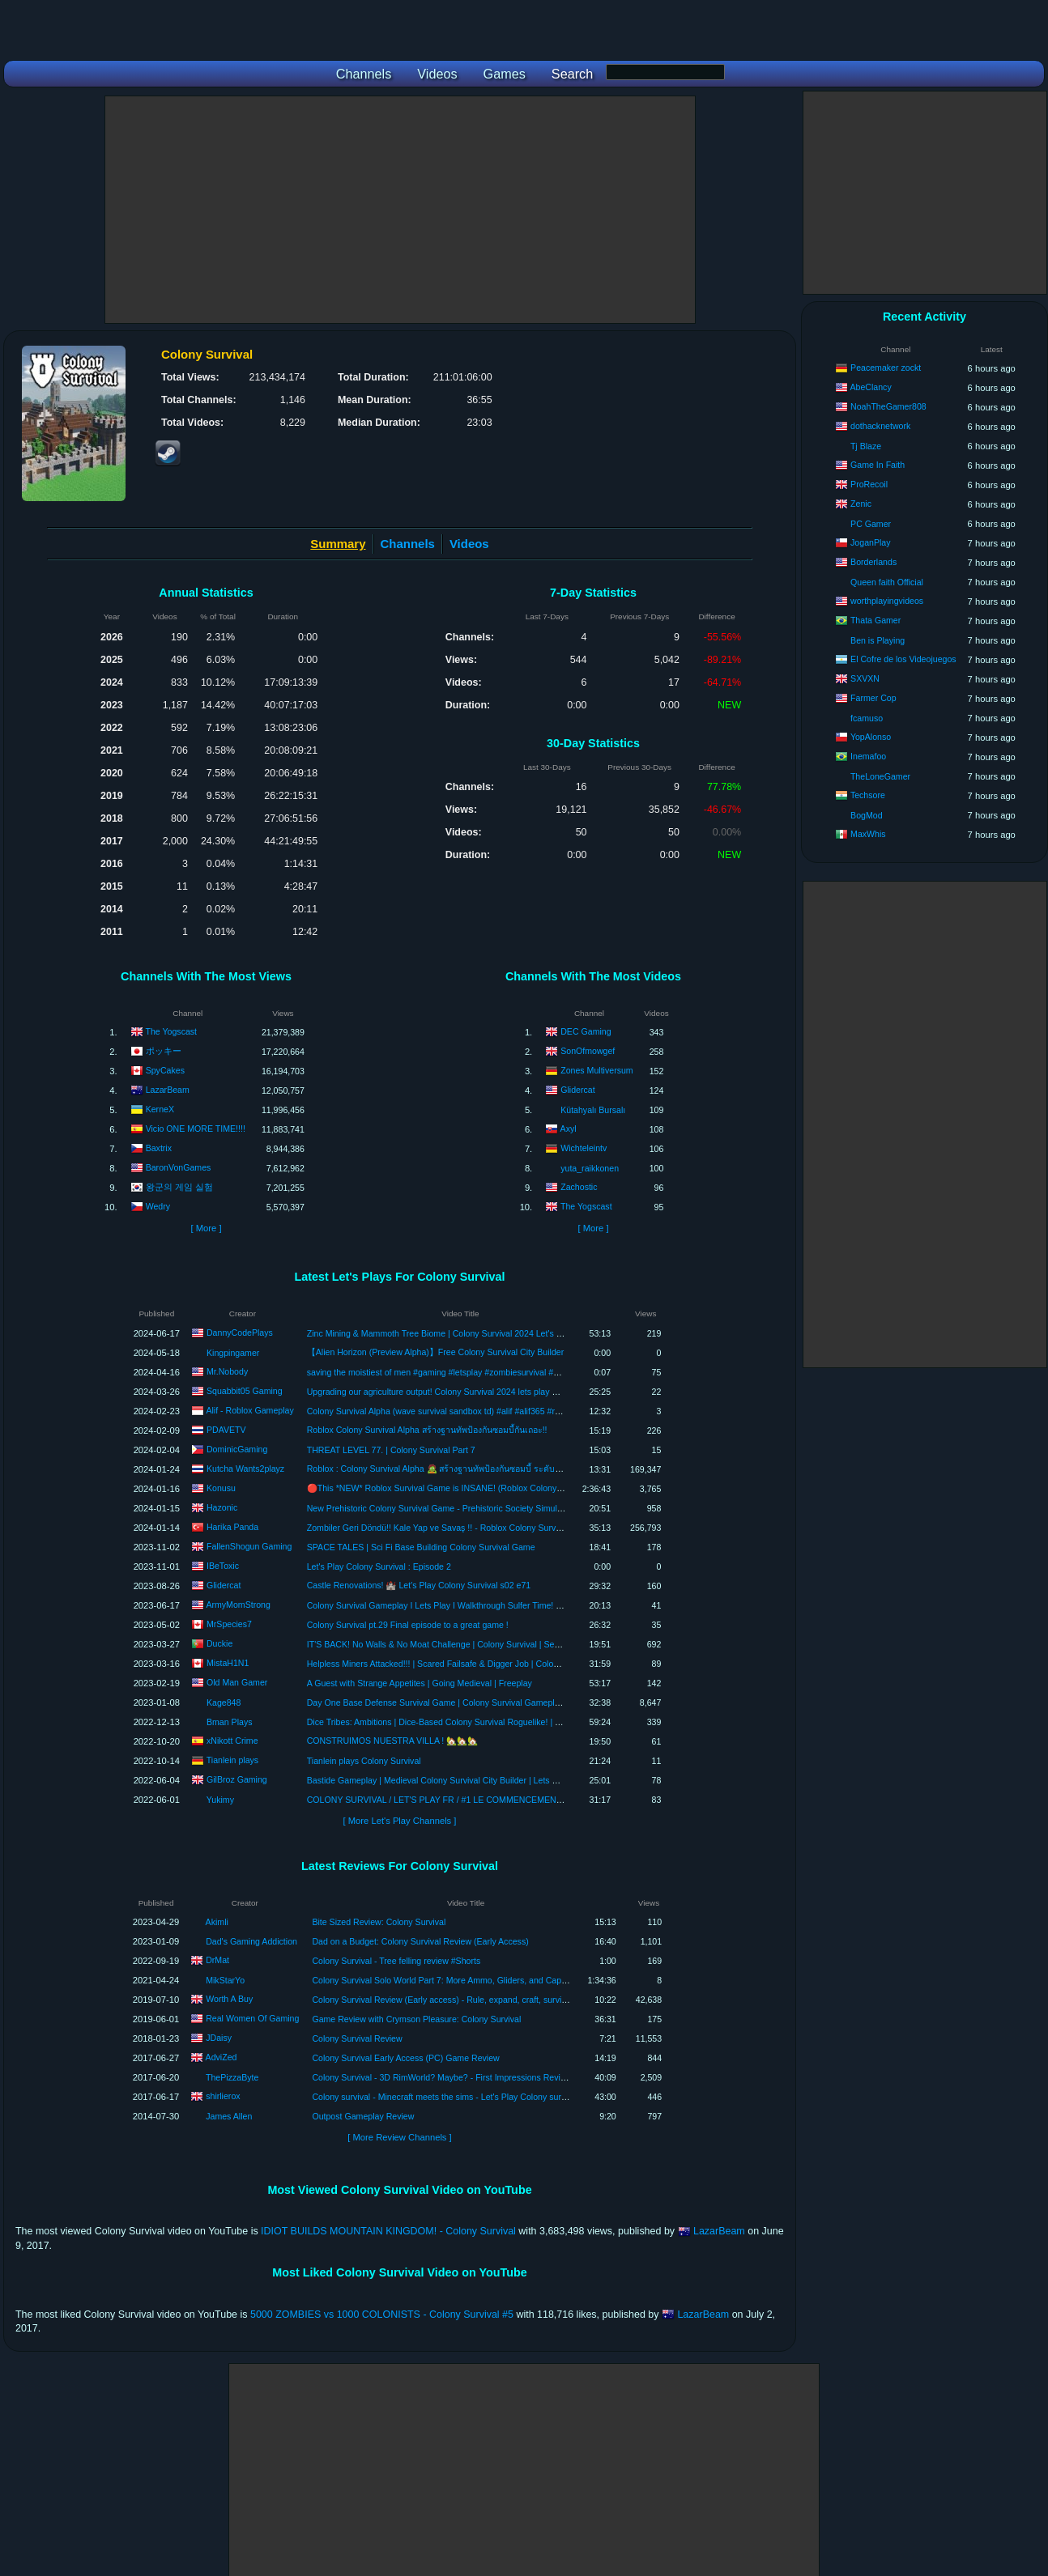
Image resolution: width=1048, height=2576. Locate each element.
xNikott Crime (232, 1740)
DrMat (217, 1960)
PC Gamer (870, 524)
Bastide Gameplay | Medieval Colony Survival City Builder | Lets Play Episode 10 (460, 1780)
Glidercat (577, 1090)
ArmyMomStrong (238, 1604)
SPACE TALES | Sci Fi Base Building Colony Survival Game (421, 1547)
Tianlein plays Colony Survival (364, 1761)
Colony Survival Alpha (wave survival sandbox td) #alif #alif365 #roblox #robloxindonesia (475, 1411)
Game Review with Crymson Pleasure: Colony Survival (416, 2019)
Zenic (860, 503)
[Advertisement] (400, 209)
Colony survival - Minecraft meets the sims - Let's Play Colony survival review (458, 2097)
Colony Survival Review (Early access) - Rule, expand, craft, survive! (442, 1999)
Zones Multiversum (596, 1070)
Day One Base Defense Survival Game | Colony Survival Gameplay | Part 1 (450, 1702)
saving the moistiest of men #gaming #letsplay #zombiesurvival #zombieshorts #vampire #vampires (495, 1372)
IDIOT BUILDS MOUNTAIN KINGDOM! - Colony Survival (388, 2231)
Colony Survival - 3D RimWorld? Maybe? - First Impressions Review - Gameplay (465, 2077)
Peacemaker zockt (885, 367)
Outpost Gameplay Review (363, 2116)
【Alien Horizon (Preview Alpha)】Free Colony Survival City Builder (435, 1352)
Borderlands (873, 562)
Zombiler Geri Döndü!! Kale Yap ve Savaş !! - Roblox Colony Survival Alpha (450, 1527)
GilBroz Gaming (237, 1778)
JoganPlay (870, 542)
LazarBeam (168, 1090)
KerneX (160, 1109)
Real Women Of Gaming (252, 2018)
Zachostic (578, 1187)
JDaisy (219, 2038)
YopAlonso (870, 737)
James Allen (229, 2116)
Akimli (217, 1922)
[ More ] (205, 1228)
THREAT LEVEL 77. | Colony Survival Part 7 (391, 1450)
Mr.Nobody (227, 1370)
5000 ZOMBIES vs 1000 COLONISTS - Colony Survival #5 (381, 2314)
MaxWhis (868, 834)
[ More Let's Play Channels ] (400, 1821)
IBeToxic (223, 1565)
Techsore (867, 795)
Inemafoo (868, 756)
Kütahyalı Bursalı (592, 1110)
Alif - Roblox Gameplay (249, 1409)
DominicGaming (237, 1448)
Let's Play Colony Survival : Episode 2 (379, 1566)
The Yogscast (171, 1031)
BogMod (866, 815)
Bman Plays (230, 1722)
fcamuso (866, 718)
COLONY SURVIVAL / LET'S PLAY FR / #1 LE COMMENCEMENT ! (436, 1799)
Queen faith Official (886, 582)
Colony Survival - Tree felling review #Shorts (396, 1961)
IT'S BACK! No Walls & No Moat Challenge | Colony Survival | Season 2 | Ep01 (457, 1644)
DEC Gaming (585, 1031)
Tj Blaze (865, 446)
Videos (469, 543)
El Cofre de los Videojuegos (903, 659)
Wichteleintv (583, 1148)
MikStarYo (225, 1980)
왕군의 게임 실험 (179, 1187)
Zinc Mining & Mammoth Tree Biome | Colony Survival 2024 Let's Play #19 (448, 1333)
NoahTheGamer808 (888, 406)
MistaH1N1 (228, 1662)
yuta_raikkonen (589, 1168)
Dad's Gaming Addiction (251, 1941)
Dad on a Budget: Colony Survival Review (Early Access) (420, 1941)
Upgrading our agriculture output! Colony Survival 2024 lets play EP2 (438, 1391)
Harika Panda (232, 1526)
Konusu (221, 1487)
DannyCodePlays (240, 1332)
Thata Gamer (875, 620)
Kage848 (224, 1702)
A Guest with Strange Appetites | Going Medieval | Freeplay (419, 1683)
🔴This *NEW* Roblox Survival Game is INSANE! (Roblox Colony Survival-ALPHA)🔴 (470, 1488)
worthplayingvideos (886, 601)
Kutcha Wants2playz (245, 1468)
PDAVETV (226, 1429)
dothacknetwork (880, 426)
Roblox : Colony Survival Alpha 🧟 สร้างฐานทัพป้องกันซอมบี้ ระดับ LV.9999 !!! (452, 1468)
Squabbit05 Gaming (245, 1390)
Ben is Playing (877, 640)
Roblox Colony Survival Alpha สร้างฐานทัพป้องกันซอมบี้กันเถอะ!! (427, 1430)
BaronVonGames (178, 1167)
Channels (408, 543)
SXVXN (865, 678)
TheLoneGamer (880, 776)
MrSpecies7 (229, 1623)
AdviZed (221, 2057)
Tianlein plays (232, 1759)
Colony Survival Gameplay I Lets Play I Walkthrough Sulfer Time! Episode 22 (453, 1605)
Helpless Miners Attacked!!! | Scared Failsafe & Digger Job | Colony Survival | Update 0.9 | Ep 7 (488, 1663)
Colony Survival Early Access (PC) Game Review (405, 2058)
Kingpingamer (233, 1353)
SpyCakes (165, 1070)
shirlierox (223, 2096)
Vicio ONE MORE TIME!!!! (195, 1128)
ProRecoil (869, 484)
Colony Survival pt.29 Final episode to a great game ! (408, 1625)
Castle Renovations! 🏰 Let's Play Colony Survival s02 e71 (418, 1585)
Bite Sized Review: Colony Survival (378, 1922)
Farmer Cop (873, 698)
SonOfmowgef (587, 1051)
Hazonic (222, 1506)
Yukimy (220, 1799)
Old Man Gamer (237, 1681)
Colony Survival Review (357, 2038)
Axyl (568, 1128)
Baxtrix (159, 1148)
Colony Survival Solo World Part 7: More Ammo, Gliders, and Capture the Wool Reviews (479, 1980)
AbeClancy (870, 387)
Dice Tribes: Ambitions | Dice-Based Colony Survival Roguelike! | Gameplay (450, 1722)
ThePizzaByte (232, 2077)
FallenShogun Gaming (249, 1545)
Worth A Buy (229, 1999)
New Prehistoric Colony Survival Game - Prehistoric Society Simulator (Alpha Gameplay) (475, 1508)
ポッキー (163, 1051)
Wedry (158, 1206)
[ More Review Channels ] (399, 2137)
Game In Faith (877, 465)
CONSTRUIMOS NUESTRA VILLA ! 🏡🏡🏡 (392, 1740)
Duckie (219, 1642)
